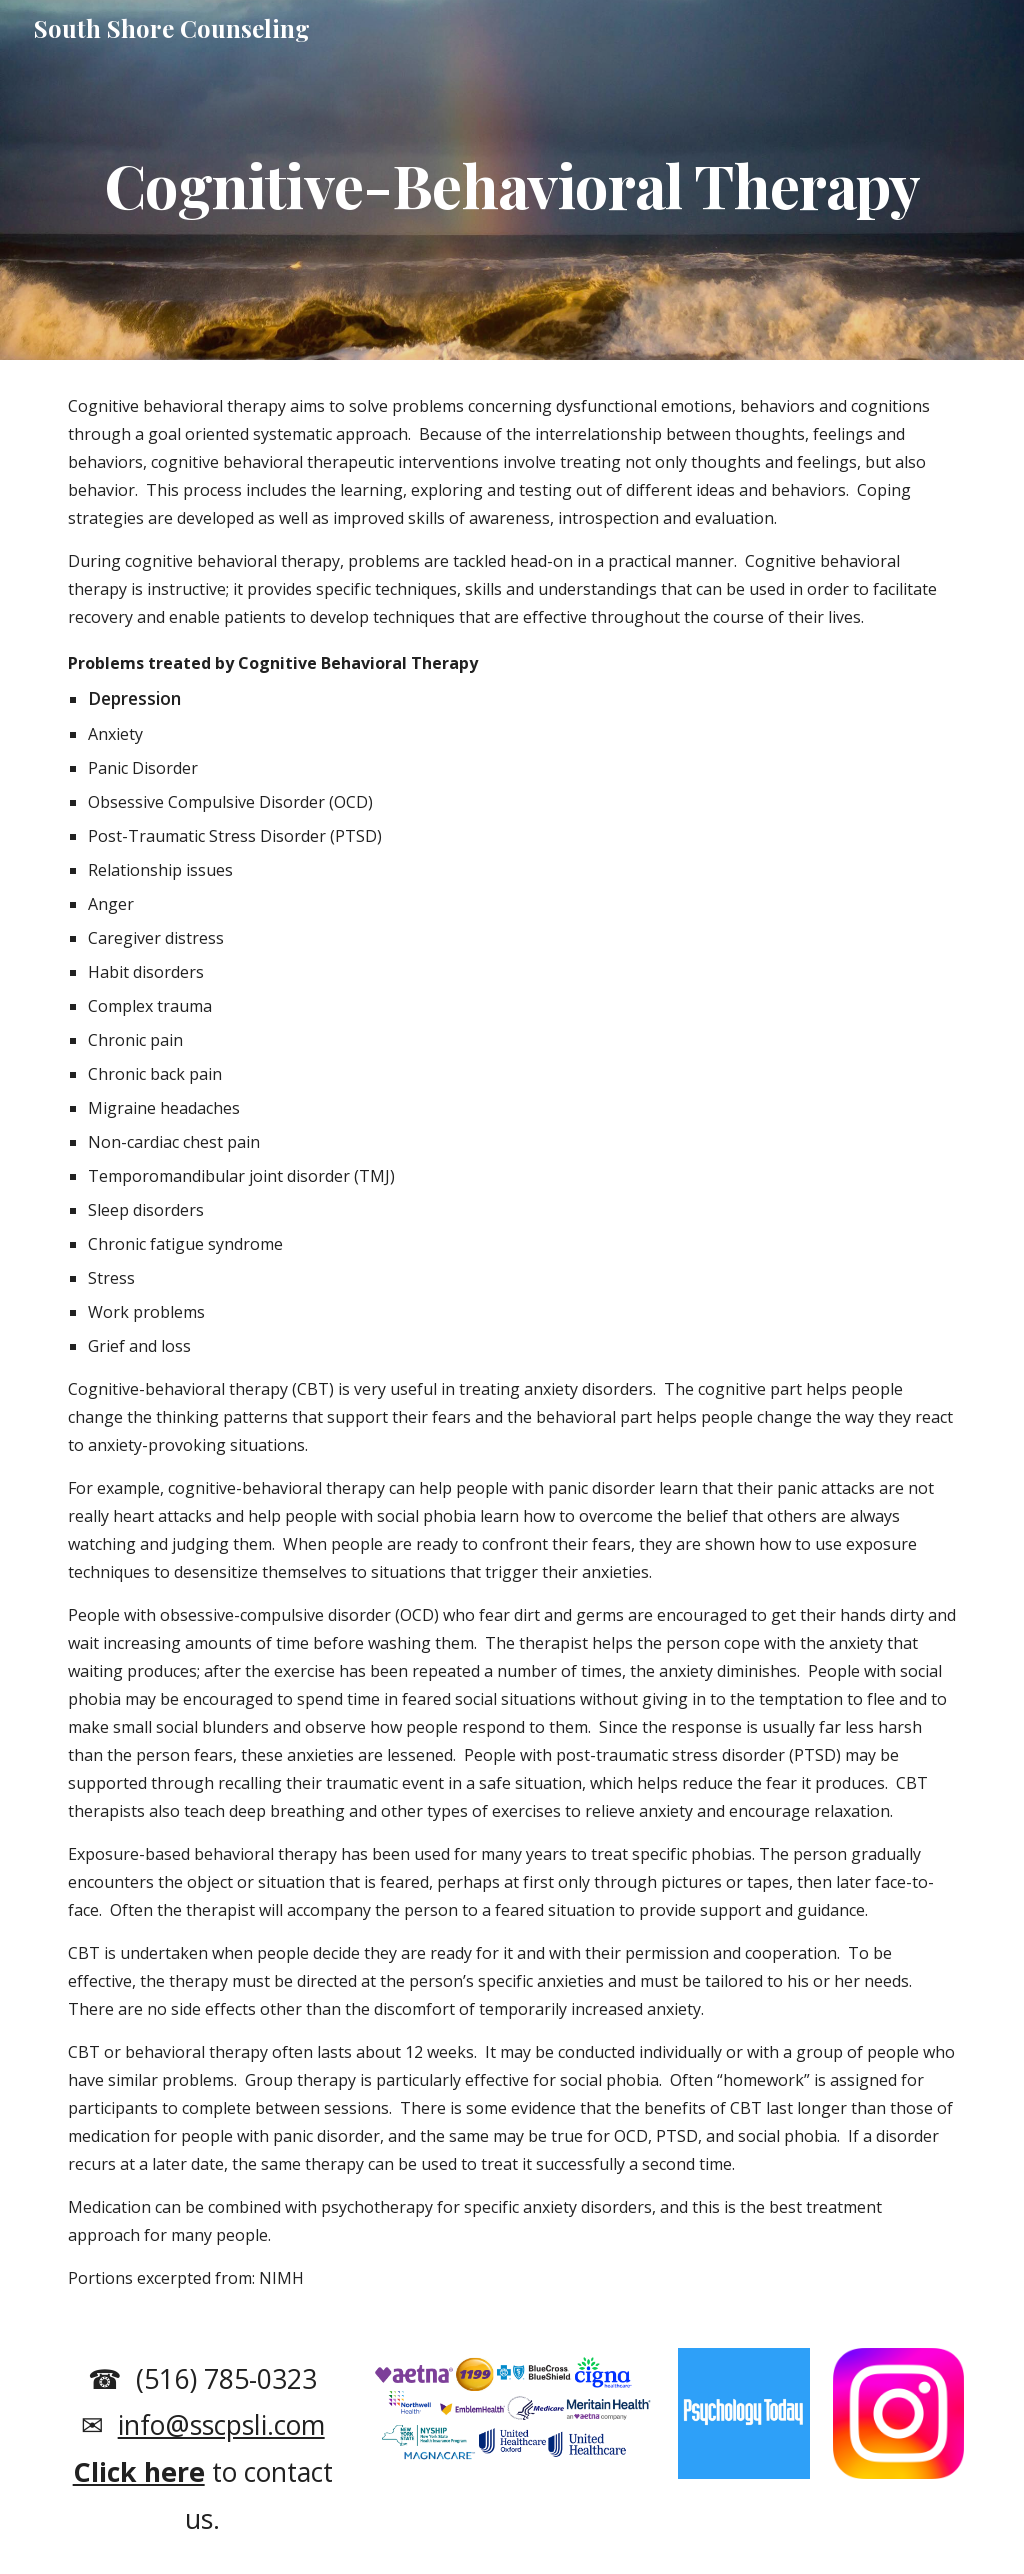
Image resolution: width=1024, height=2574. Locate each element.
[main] (512, 180)
